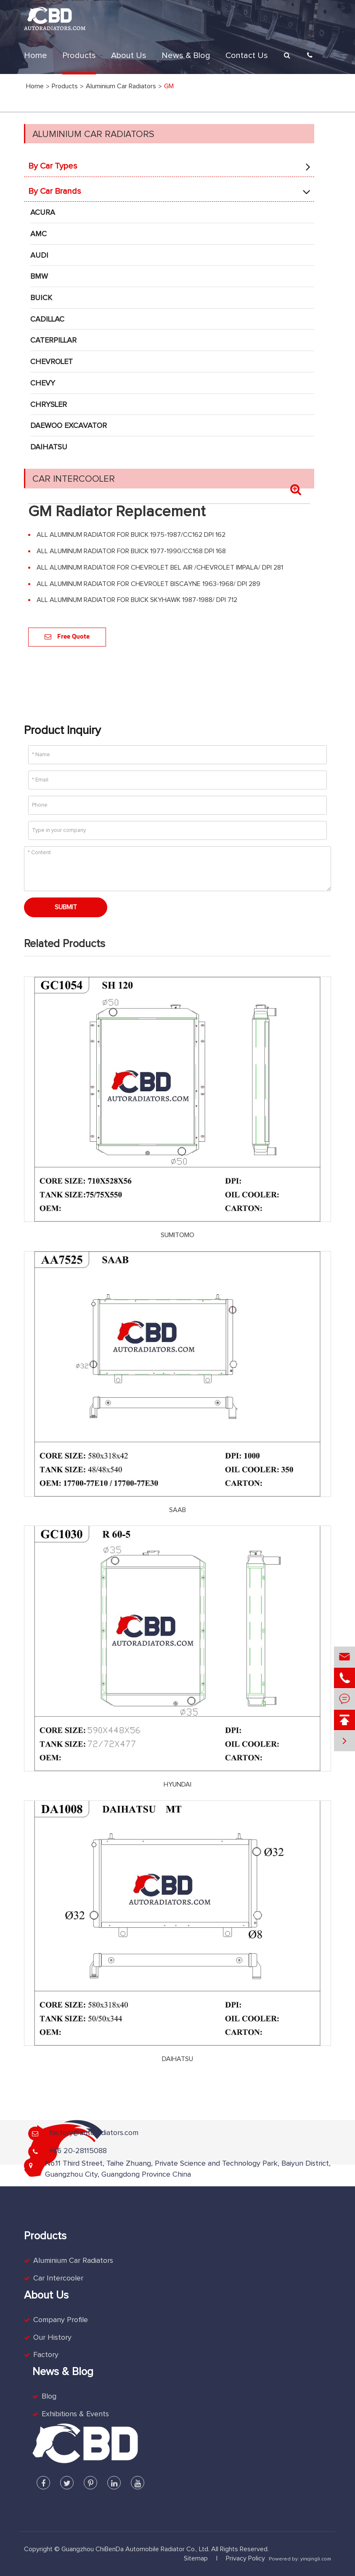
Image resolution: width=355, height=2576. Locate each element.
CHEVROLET (51, 362)
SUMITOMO (177, 1235)
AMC (38, 234)
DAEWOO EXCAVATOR (68, 426)
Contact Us (246, 55)
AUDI (39, 255)
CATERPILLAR (53, 340)
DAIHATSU (48, 447)
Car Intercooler (73, 479)
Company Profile (60, 2320)
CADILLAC (47, 319)
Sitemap (196, 2558)
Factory (45, 2355)
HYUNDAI (177, 1784)
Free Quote (67, 636)
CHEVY (42, 383)
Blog (49, 2396)
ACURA (42, 212)
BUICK (41, 298)
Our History (52, 2337)
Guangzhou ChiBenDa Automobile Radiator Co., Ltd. (135, 2549)
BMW (39, 276)
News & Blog (186, 55)
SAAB (177, 1510)
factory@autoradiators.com (93, 2133)
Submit (66, 907)
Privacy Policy (245, 2558)
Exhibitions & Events (75, 2414)
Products (79, 55)
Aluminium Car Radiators (93, 134)
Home (35, 55)
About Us (128, 55)
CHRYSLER (48, 405)
